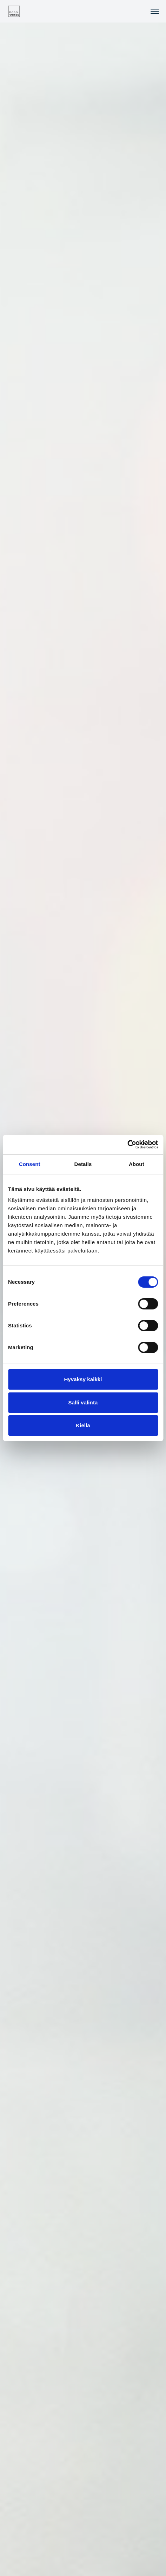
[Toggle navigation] (155, 11)
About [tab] (136, 1164)
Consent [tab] (29, 1164)
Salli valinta (83, 1402)
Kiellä (83, 1425)
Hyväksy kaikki (83, 1379)
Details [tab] (83, 1164)
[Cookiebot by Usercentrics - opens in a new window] (127, 1144)
